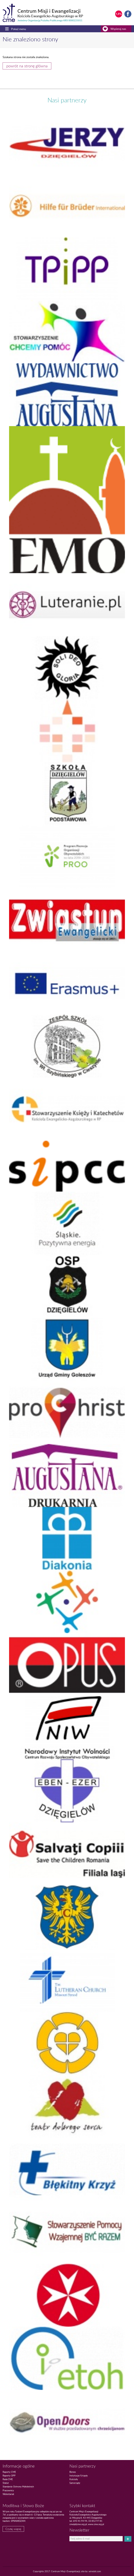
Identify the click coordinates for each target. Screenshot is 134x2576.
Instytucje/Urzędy (78, 2475)
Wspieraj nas (117, 28)
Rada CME (8, 2479)
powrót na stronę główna (27, 65)
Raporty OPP (9, 2475)
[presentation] (89, 2547)
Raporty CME (9, 2471)
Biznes (72, 2471)
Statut (6, 2482)
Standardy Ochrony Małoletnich (18, 2486)
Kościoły (73, 2479)
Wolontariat (8, 2494)
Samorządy (74, 2482)
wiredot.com (95, 2571)
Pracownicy (8, 2490)
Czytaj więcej (13, 2529)
